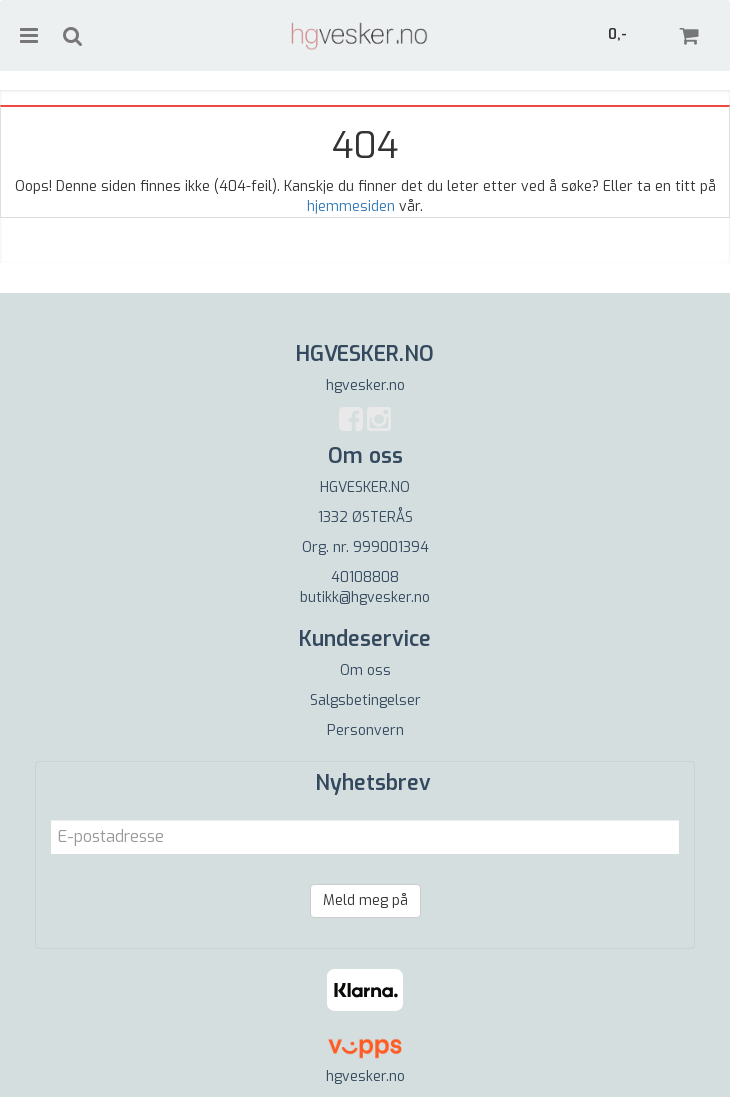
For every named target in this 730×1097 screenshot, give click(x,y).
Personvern (365, 730)
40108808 (365, 577)
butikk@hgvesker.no (365, 597)
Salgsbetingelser (365, 700)
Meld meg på (365, 900)
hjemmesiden (351, 206)
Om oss (365, 670)
